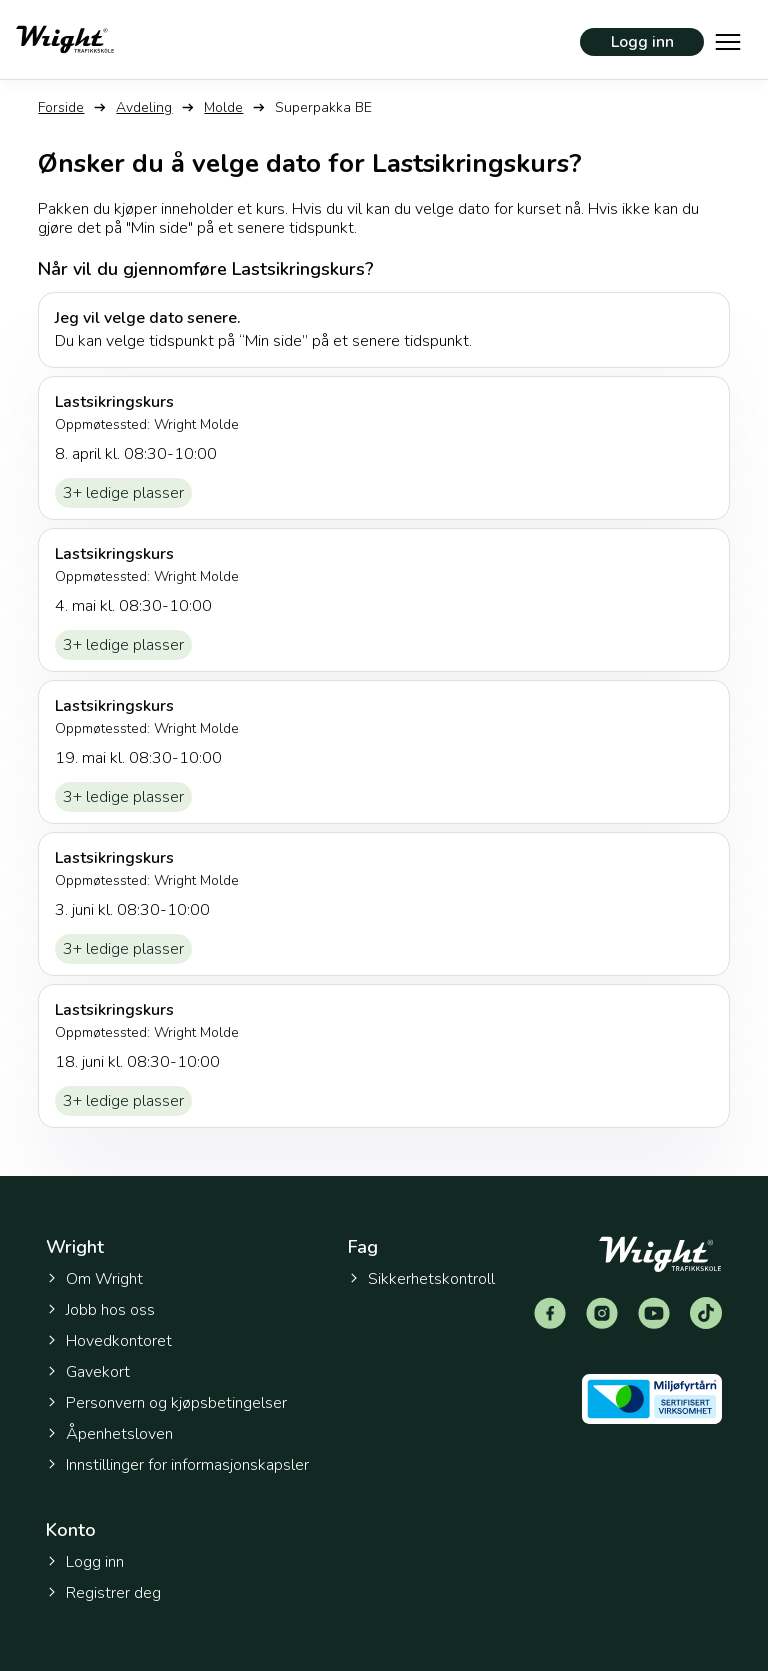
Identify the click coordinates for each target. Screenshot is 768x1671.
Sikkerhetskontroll (421, 1279)
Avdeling (144, 107)
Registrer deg (103, 1593)
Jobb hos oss (100, 1310)
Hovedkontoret (109, 1341)
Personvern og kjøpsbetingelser (166, 1403)
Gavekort (88, 1372)
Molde (223, 107)
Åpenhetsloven (109, 1434)
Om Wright (94, 1279)
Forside (61, 107)
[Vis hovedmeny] (728, 40)
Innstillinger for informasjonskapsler (177, 1465)
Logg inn (642, 42)
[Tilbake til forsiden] (65, 39)
